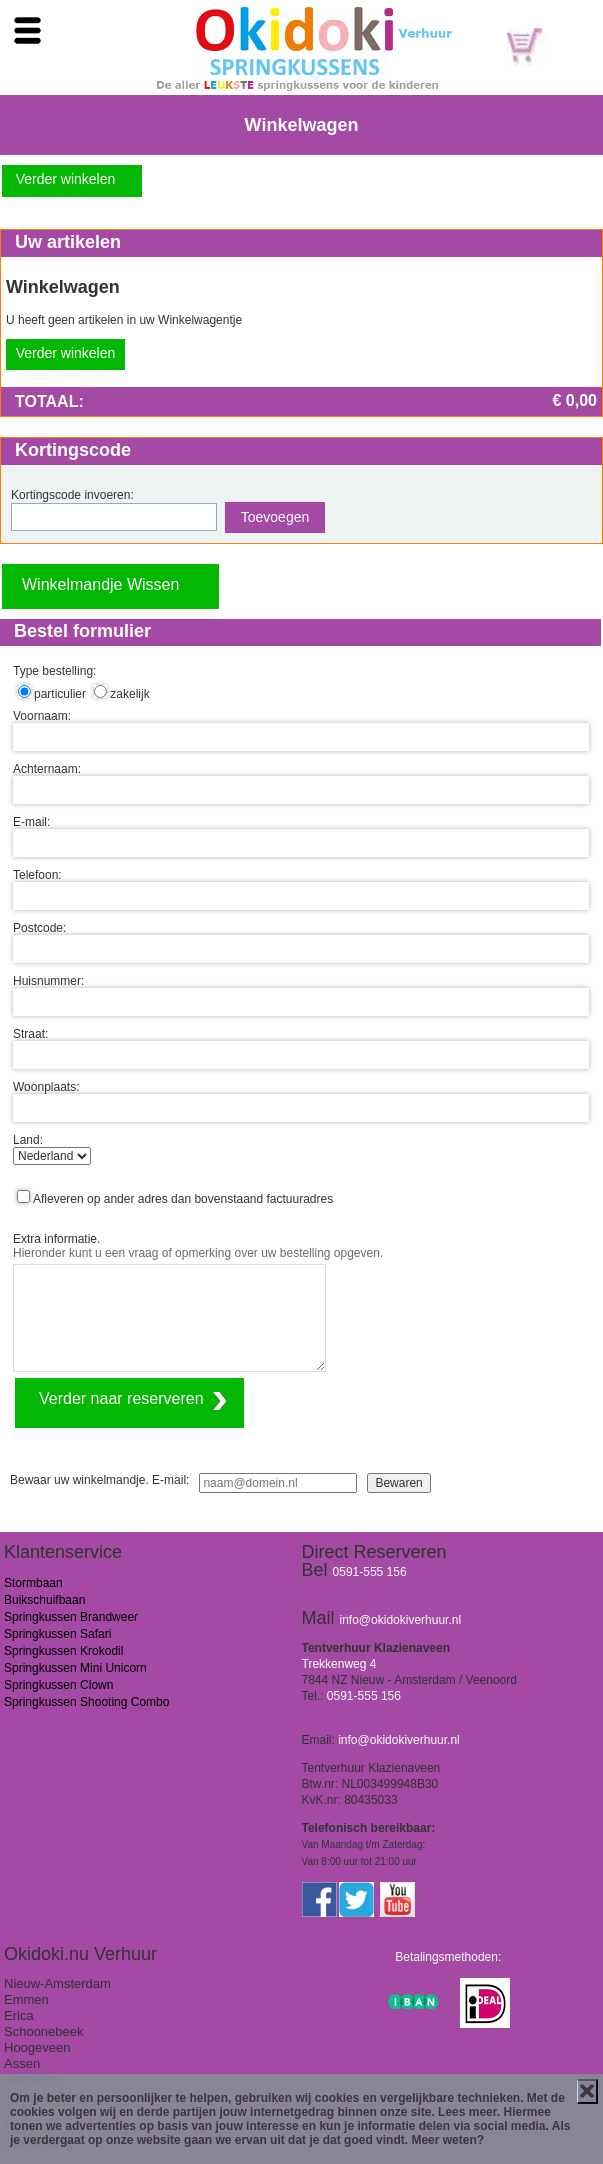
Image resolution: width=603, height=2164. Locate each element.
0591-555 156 (370, 1572)
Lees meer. (469, 2112)
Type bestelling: (54, 671)
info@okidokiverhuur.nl (401, 1620)
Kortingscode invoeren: (72, 495)
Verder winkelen (66, 179)
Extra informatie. (56, 1239)
